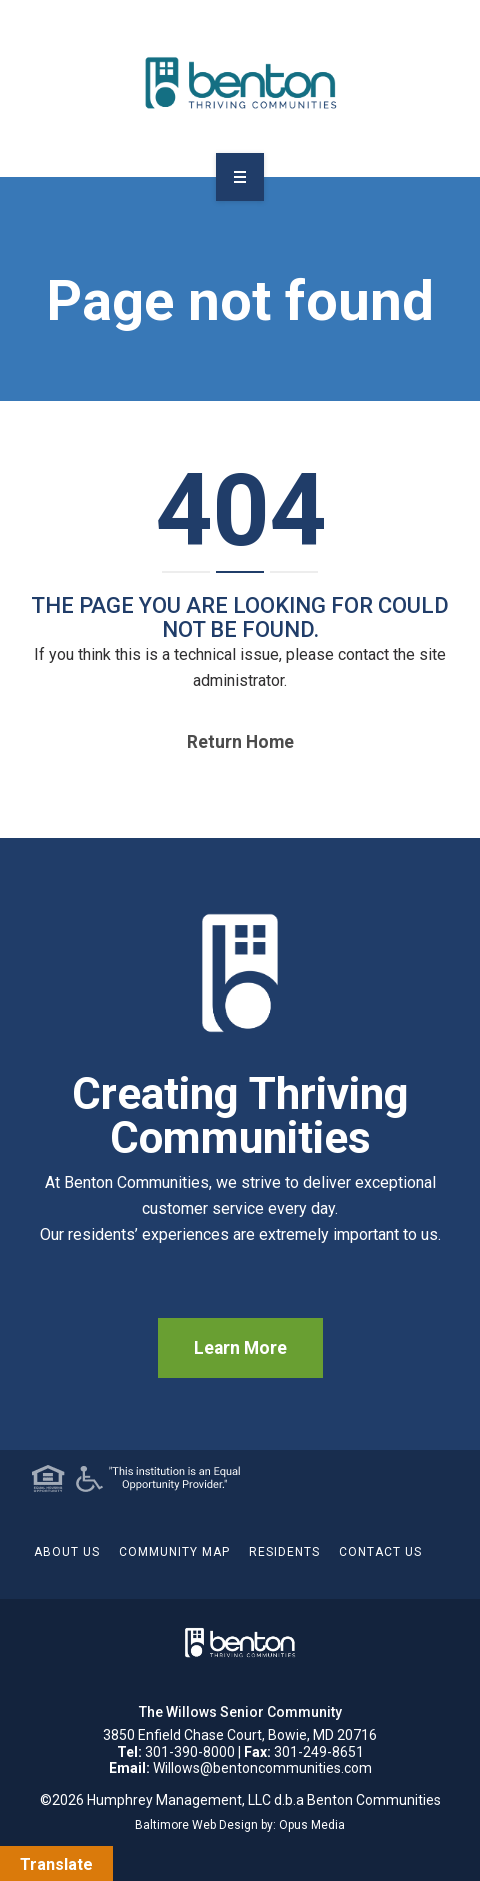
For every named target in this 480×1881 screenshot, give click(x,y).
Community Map (174, 1552)
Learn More (240, 1348)
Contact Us (380, 1552)
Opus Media (312, 1825)
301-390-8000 (190, 1752)
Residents (284, 1552)
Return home (240, 742)
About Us (67, 1552)
